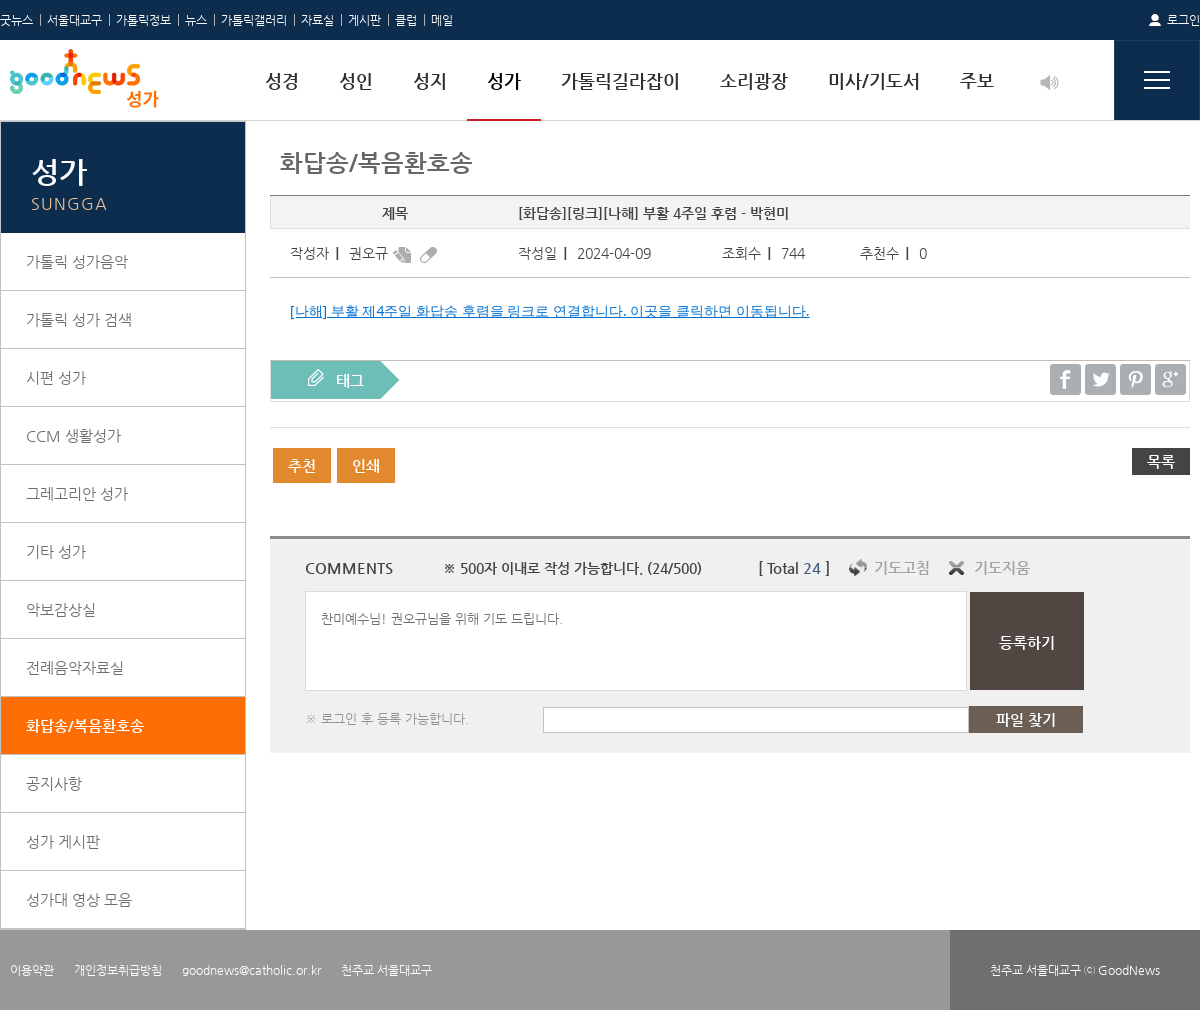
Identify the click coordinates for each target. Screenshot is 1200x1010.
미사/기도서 (874, 80)
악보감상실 (61, 609)
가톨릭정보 (143, 20)
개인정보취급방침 (118, 970)
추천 (302, 465)
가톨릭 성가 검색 (79, 319)
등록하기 (1027, 642)
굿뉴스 (16, 20)
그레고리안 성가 (77, 493)
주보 (977, 80)
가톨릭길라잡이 (620, 80)
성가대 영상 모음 (79, 899)
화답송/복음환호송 (85, 725)
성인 (356, 80)
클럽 (406, 20)
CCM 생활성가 (73, 435)
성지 (430, 80)
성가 (504, 80)
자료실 (317, 20)
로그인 (1183, 20)
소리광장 (754, 80)
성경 (282, 80)
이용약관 (32, 970)
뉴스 (196, 20)
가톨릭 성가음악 (77, 261)
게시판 (364, 20)
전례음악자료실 (75, 667)
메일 (442, 20)
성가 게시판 (63, 841)
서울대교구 (74, 20)
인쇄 (366, 465)
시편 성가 (56, 377)
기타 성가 (56, 551)
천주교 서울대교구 (386, 970)
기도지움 (1002, 567)
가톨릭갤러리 (254, 20)
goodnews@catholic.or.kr (251, 970)
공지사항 (54, 783)
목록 (1161, 461)
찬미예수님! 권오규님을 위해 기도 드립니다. (636, 641)
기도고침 (902, 567)
